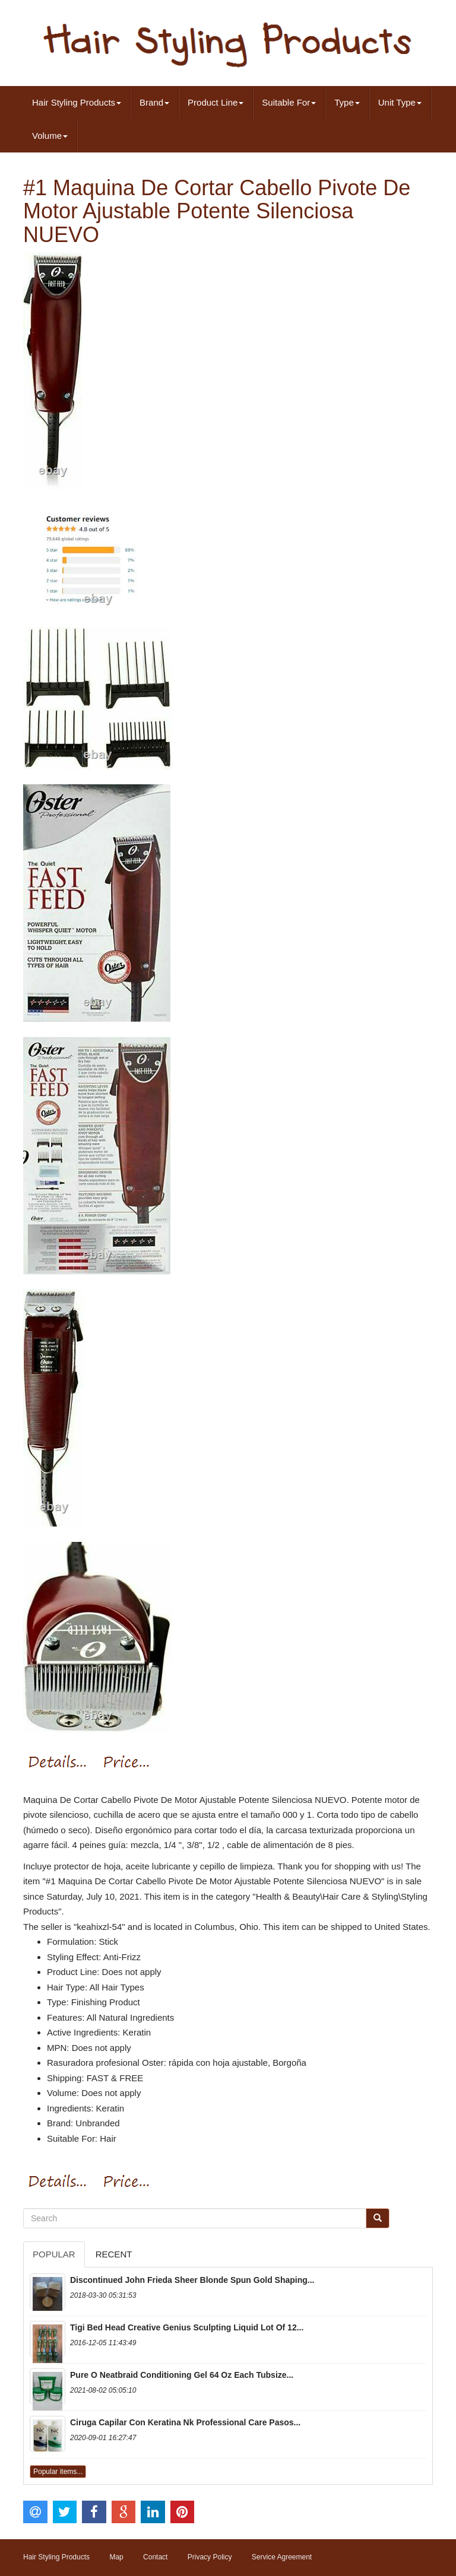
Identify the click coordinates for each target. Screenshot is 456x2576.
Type (347, 102)
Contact (155, 2557)
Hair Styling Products (76, 102)
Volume (50, 136)
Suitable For (289, 102)
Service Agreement (282, 2557)
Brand (154, 102)
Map (116, 2557)
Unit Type (400, 102)
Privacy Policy (210, 2557)
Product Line (215, 102)
